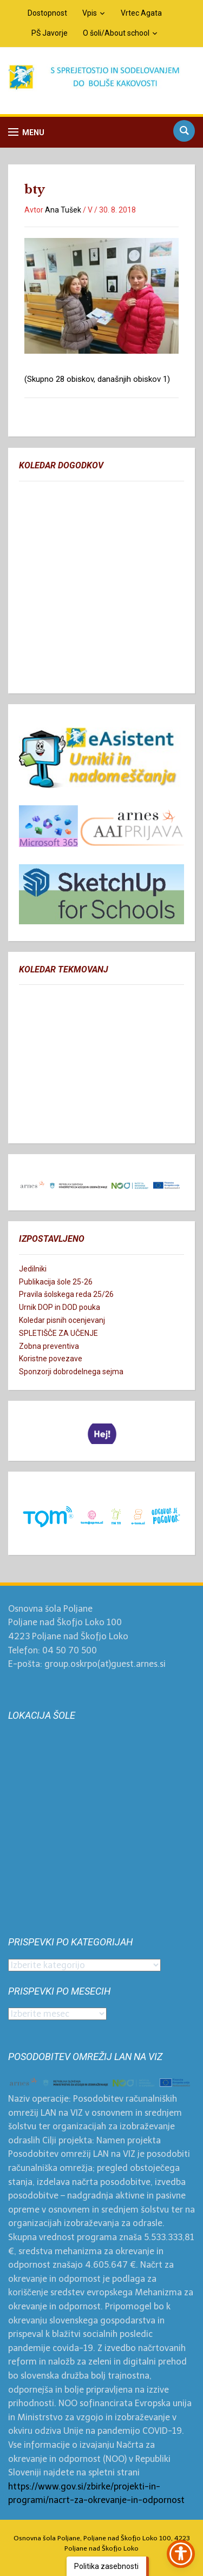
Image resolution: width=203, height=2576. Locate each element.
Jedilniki (33, 1268)
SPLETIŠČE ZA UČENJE (58, 1333)
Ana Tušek (63, 210)
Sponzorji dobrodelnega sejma (71, 1371)
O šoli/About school (116, 33)
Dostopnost (47, 13)
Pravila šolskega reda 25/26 (66, 1294)
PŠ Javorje (49, 33)
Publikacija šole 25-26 (56, 1281)
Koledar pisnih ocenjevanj (62, 1320)
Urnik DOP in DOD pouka (59, 1307)
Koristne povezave (50, 1358)
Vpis (89, 13)
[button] (26, 132)
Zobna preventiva (49, 1346)
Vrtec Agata (141, 13)
